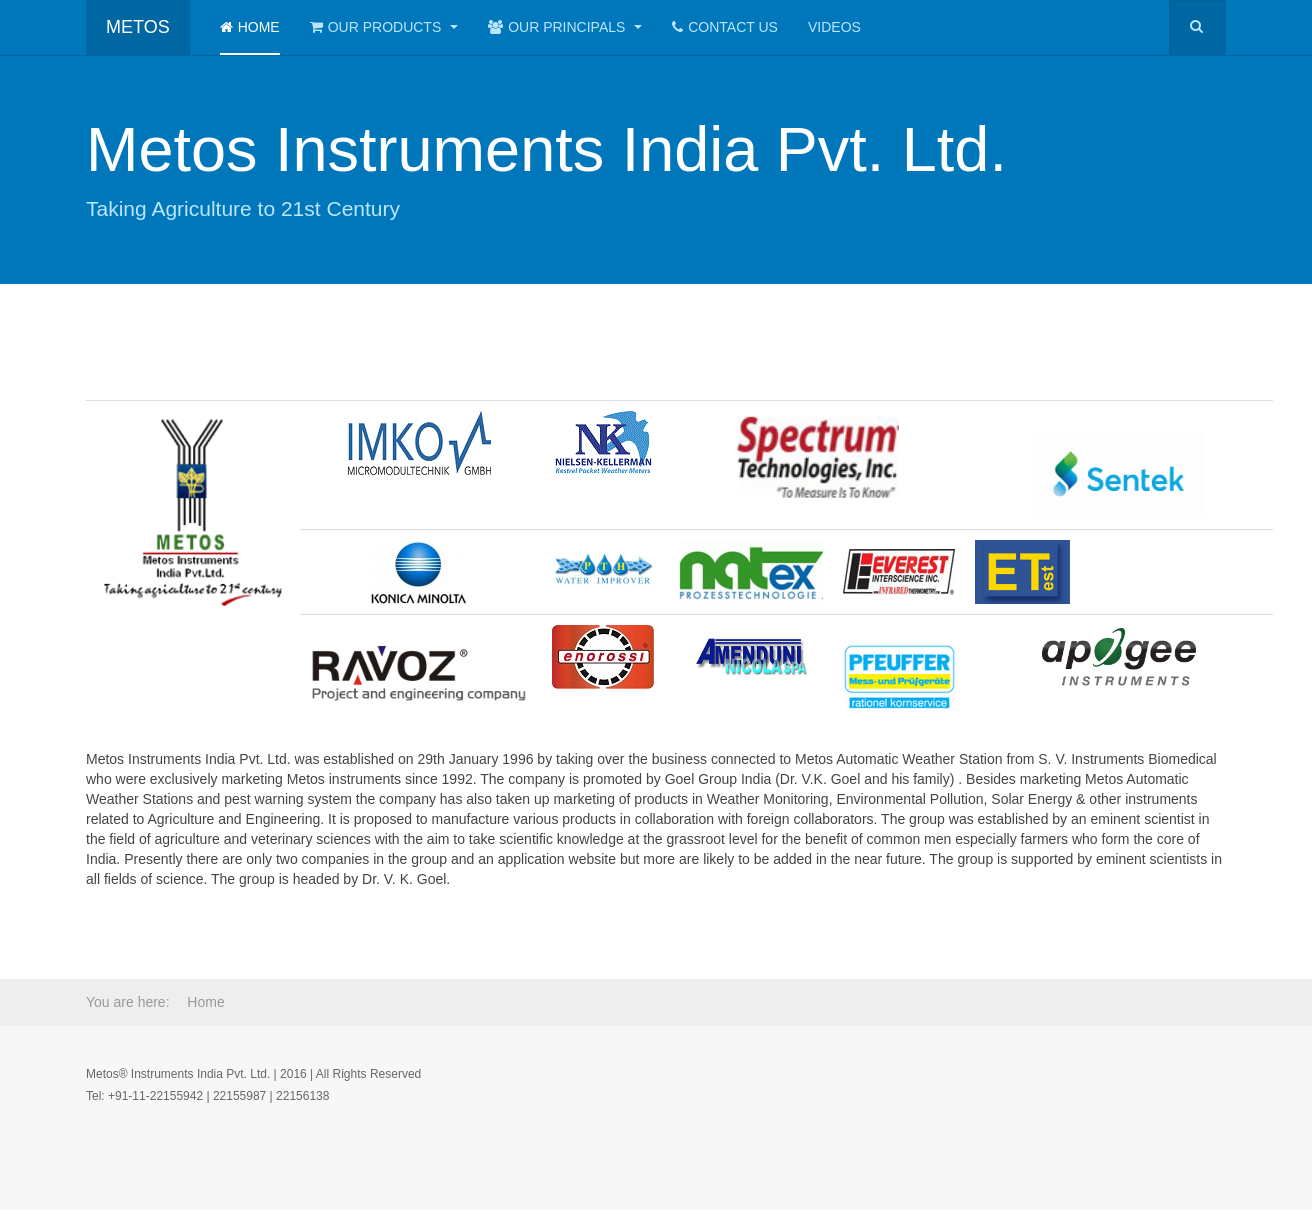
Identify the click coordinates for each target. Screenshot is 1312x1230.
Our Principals (565, 27)
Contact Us (725, 27)
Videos (834, 27)
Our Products (384, 27)
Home (250, 27)
